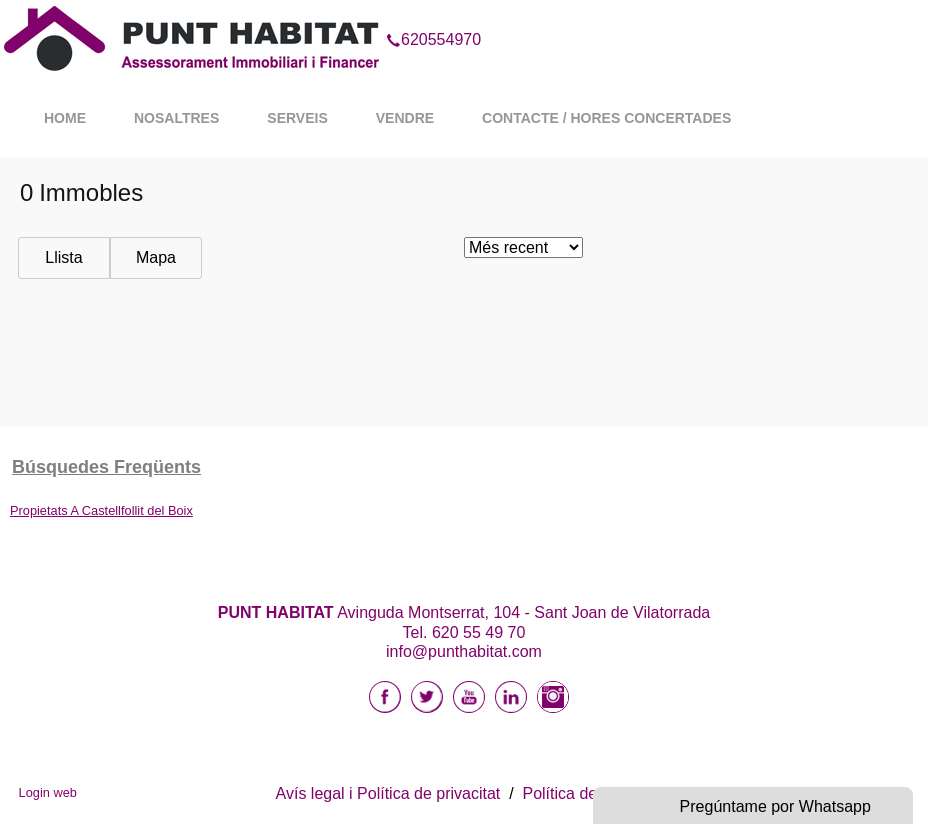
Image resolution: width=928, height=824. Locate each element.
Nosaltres (176, 118)
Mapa (156, 257)
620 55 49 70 (478, 632)
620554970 (433, 14)
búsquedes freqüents (106, 467)
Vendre (405, 118)
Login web (48, 792)
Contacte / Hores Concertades (606, 118)
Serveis (297, 118)
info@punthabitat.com (464, 651)
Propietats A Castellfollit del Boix (101, 510)
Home (65, 118)
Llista (63, 257)
